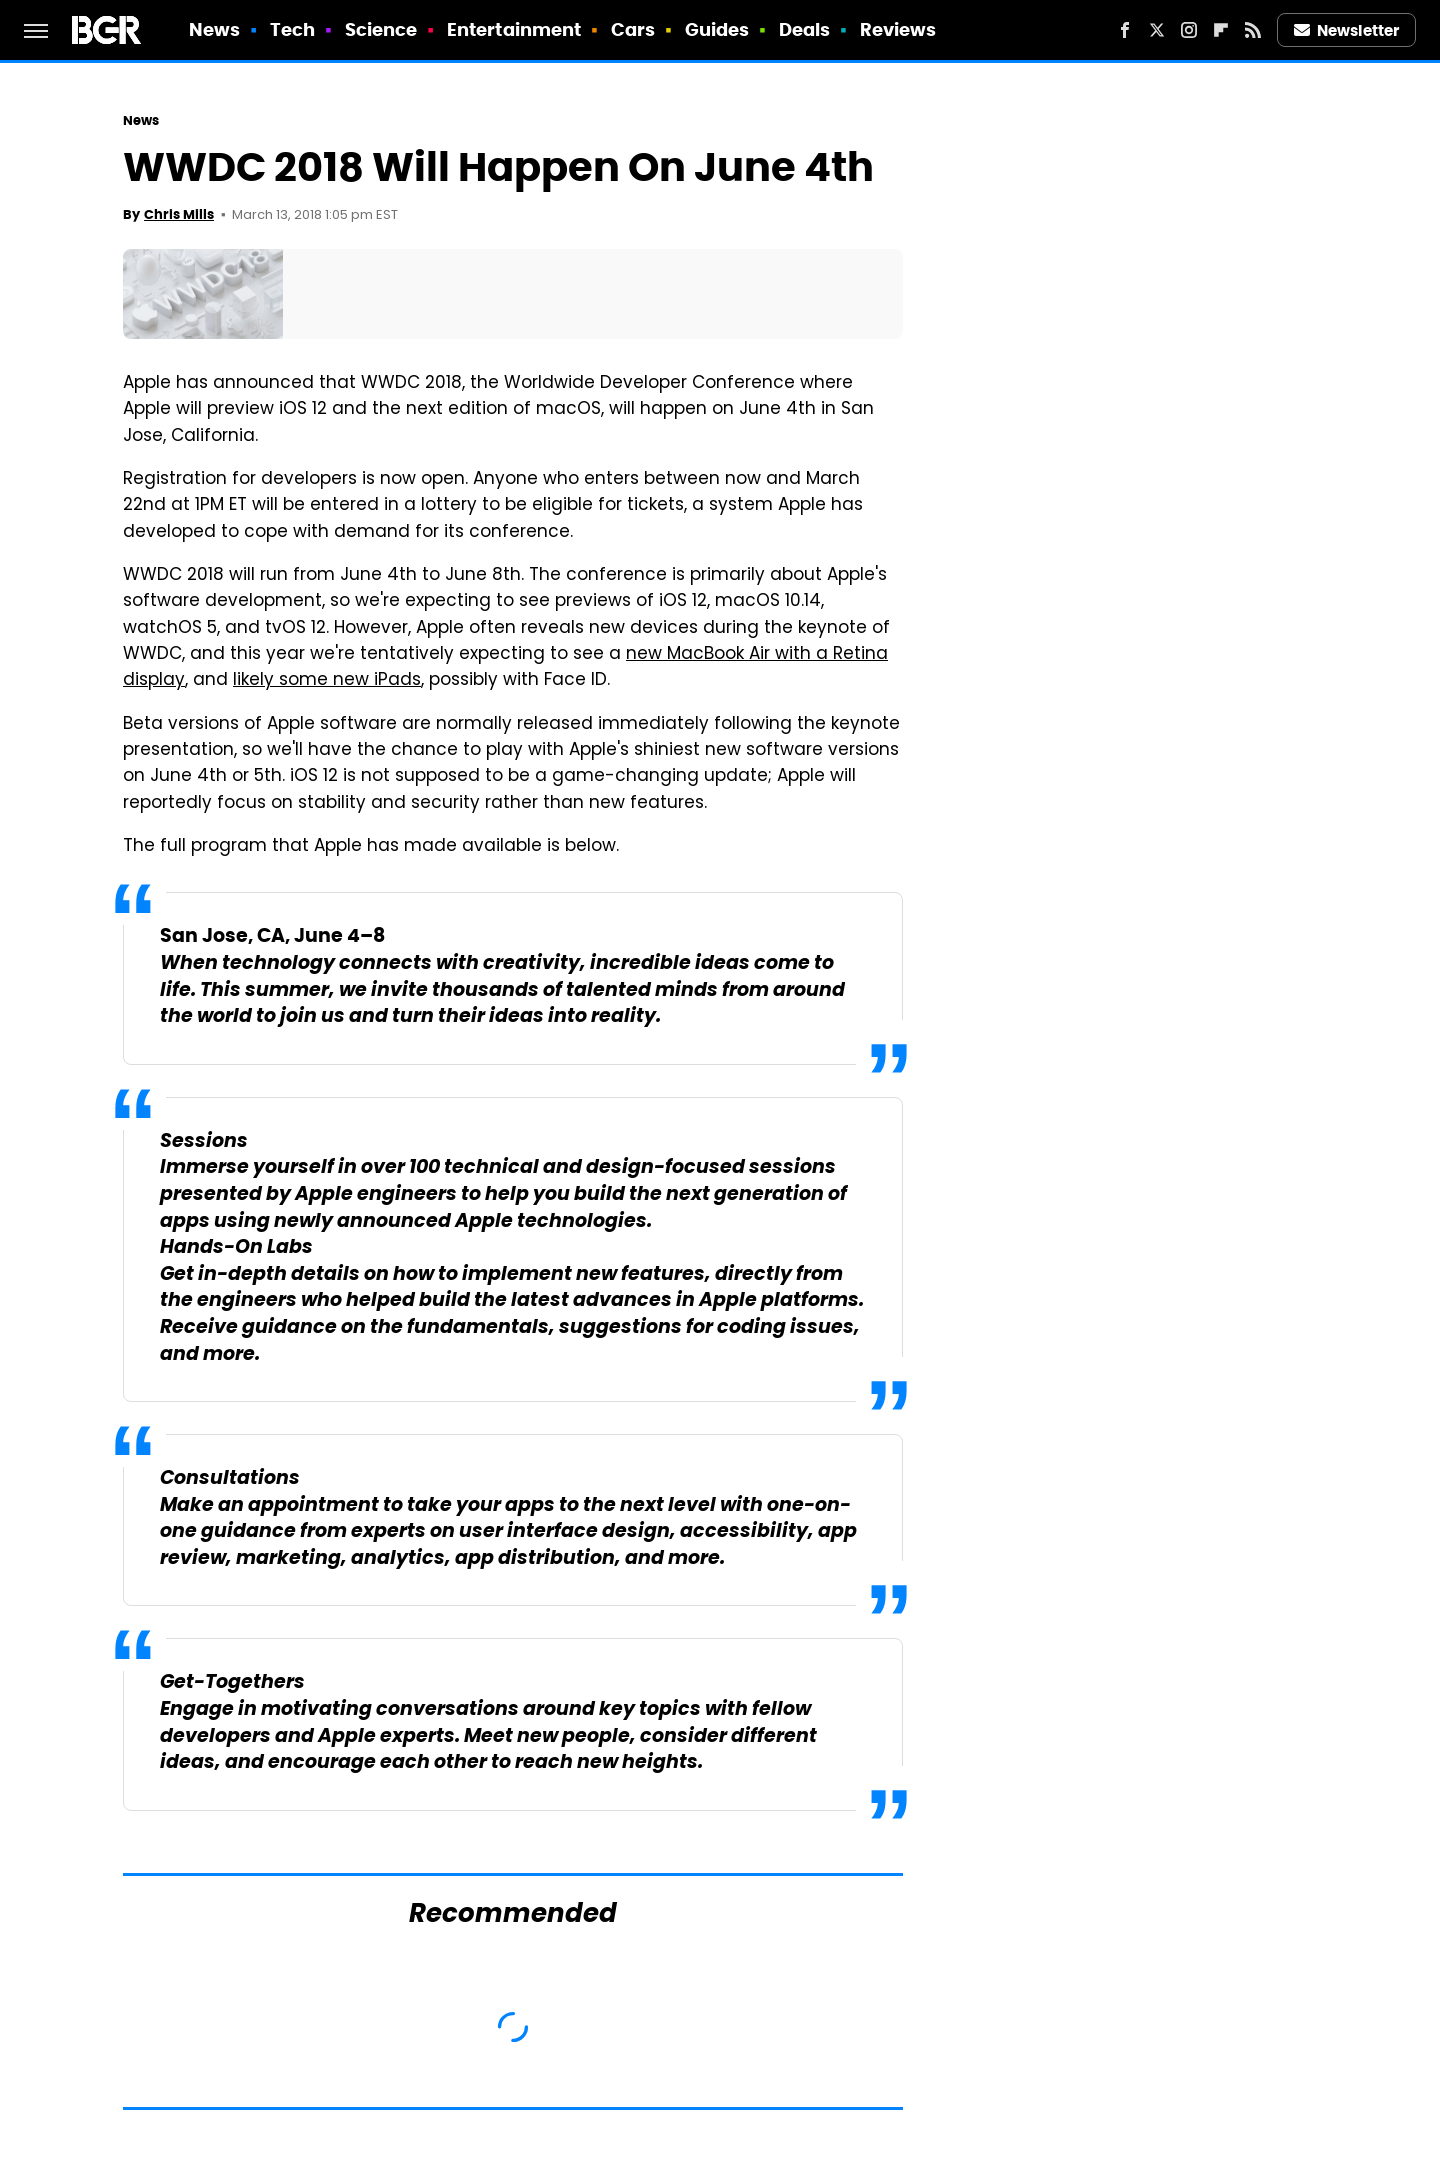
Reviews (898, 29)
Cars (633, 29)
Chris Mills (179, 214)
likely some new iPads (327, 681)
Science (381, 29)
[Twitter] (1157, 30)
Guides (717, 29)
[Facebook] (1125, 30)
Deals (805, 29)
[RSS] (1253, 30)
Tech (292, 29)
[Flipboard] (1221, 30)
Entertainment (514, 29)
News (214, 29)
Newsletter (1347, 30)
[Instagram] (1189, 30)
